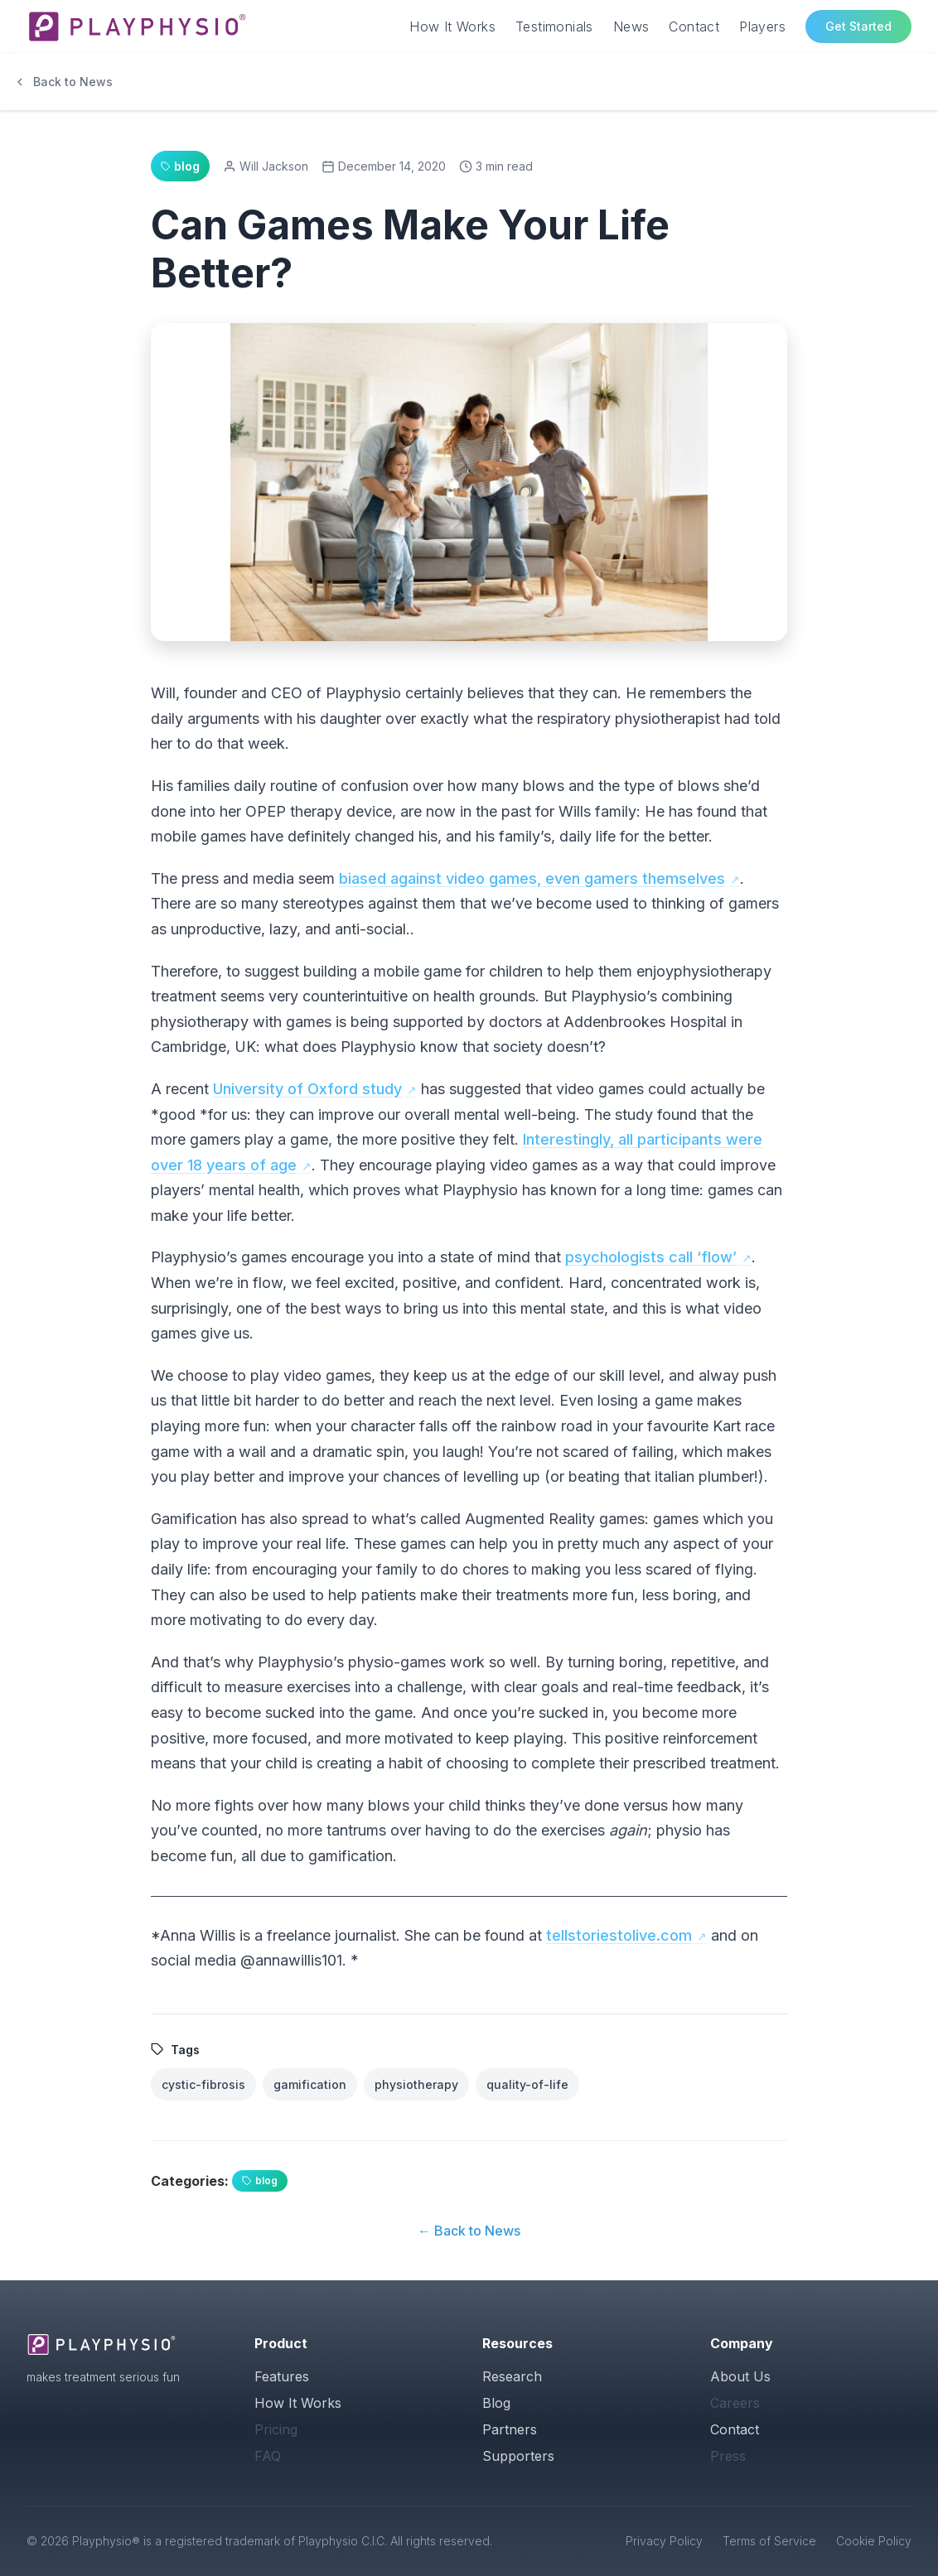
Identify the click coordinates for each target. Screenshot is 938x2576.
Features (281, 2376)
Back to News (63, 82)
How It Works (452, 26)
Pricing (275, 2429)
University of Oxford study (307, 1088)
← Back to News (469, 2230)
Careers (735, 2403)
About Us (740, 2376)
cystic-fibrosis (203, 2084)
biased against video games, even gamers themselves (532, 878)
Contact (694, 26)
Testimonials (554, 26)
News (631, 26)
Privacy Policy (664, 2541)
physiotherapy (416, 2084)
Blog (496, 2403)
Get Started (858, 26)
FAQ (267, 2456)
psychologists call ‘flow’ (651, 1257)
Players (762, 26)
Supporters (518, 2456)
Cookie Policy (873, 2541)
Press (728, 2456)
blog (260, 2180)
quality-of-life (527, 2084)
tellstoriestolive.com (619, 1935)
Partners (509, 2429)
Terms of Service (769, 2541)
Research (512, 2376)
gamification (309, 2084)
